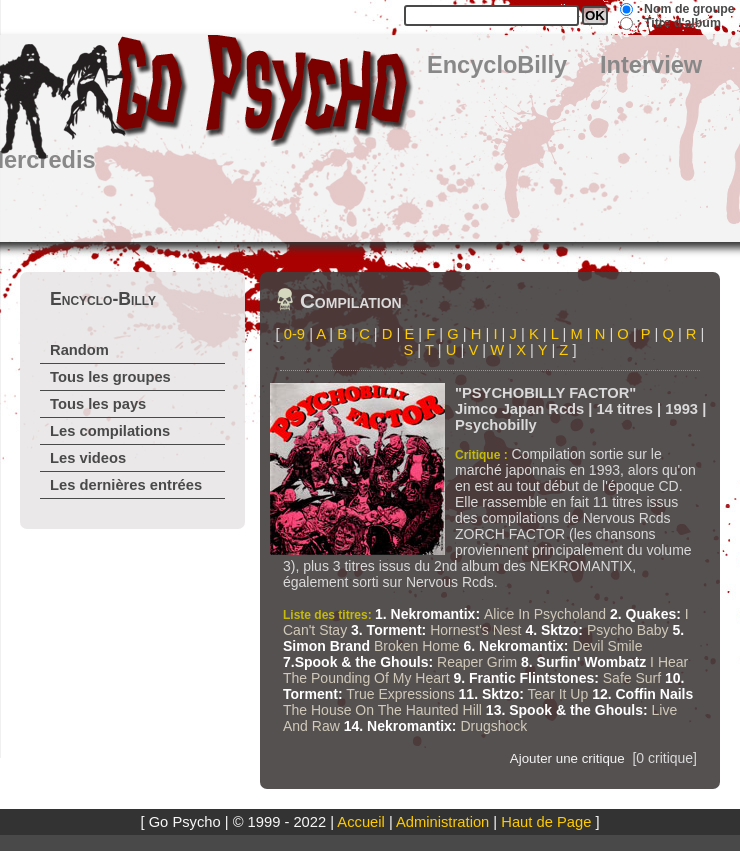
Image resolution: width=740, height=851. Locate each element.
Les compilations (110, 431)
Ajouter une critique (567, 758)
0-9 (294, 334)
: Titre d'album (678, 23)
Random (79, 350)
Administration (442, 822)
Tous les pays (98, 404)
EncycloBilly (497, 65)
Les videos (88, 458)
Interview (651, 65)
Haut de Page (546, 822)
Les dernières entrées (126, 485)
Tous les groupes (110, 377)
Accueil (360, 822)
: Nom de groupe (685, 9)
